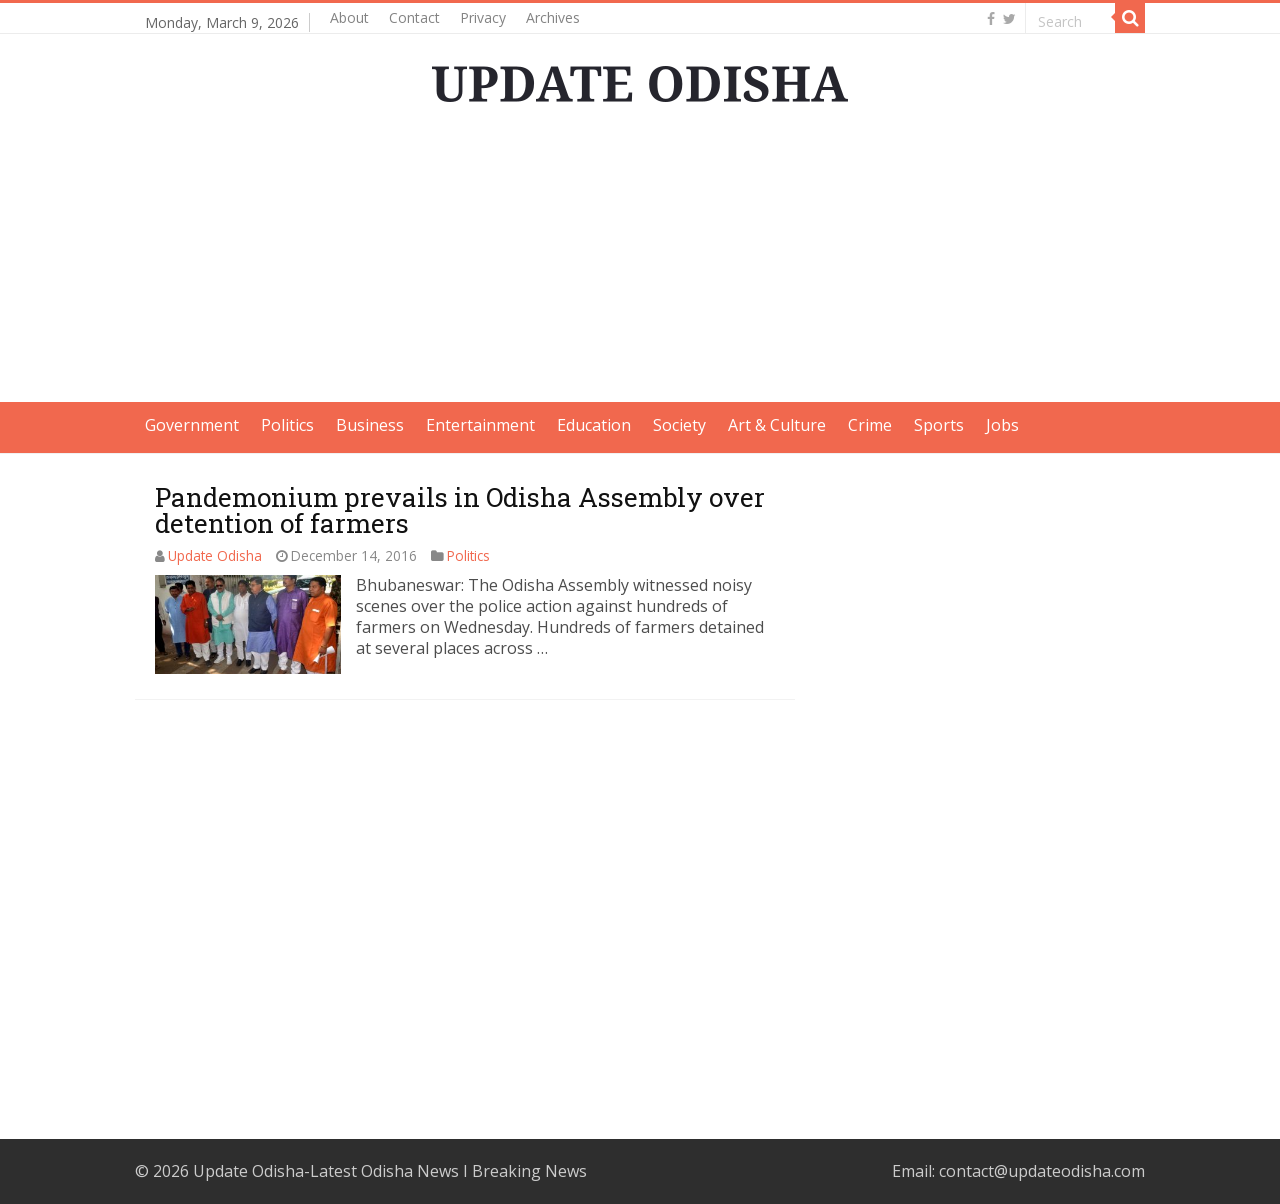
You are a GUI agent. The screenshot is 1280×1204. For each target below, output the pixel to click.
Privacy (483, 17)
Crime (870, 425)
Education (594, 425)
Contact (414, 17)
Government (192, 425)
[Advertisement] (640, 262)
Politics (287, 425)
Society (679, 425)
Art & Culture (777, 425)
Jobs (1002, 425)
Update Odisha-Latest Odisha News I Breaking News (390, 1171)
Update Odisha (215, 555)
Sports (939, 425)
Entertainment (480, 425)
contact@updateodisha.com (1042, 1171)
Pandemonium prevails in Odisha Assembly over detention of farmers (460, 510)
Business (370, 425)
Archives (553, 17)
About (349, 17)
